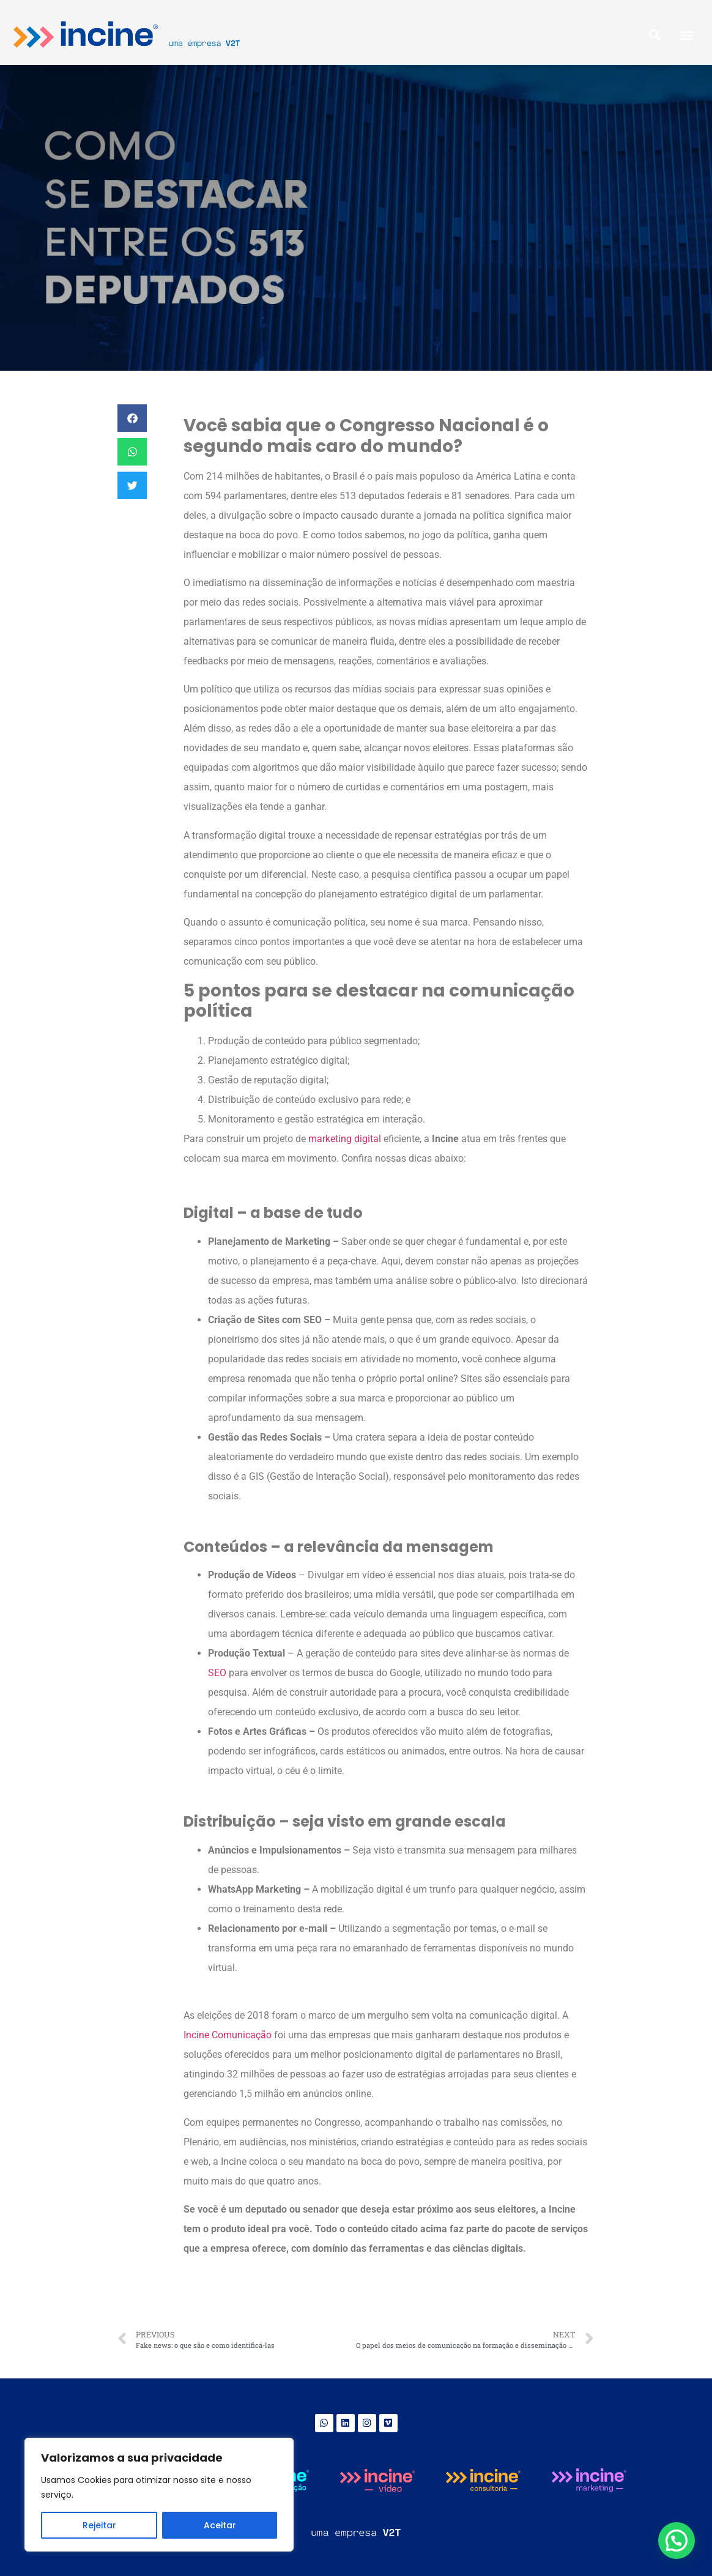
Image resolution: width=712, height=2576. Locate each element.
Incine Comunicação (228, 2035)
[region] (159, 2495)
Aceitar (220, 2525)
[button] (687, 34)
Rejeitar (99, 2525)
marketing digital (344, 1139)
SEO (217, 1673)
